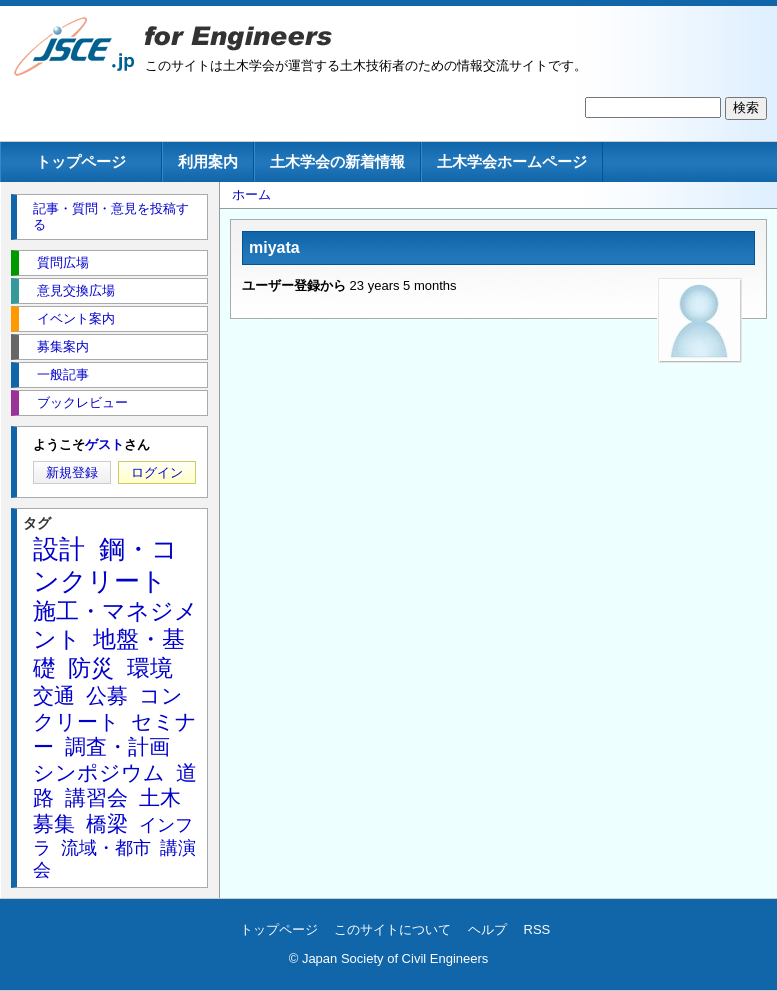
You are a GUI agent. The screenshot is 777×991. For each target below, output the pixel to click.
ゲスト (104, 444)
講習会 (96, 797)
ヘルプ (487, 929)
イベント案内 (76, 318)
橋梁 (107, 823)
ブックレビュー (82, 402)
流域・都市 (106, 848)
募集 (54, 823)
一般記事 (63, 374)
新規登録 (72, 472)
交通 (54, 695)
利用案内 (208, 161)
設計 (59, 549)
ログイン (157, 472)
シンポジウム (99, 772)
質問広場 (63, 262)
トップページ (81, 161)
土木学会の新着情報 (337, 161)
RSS (537, 929)
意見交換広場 (76, 290)
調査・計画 (117, 746)
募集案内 (63, 346)
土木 (160, 797)
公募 (107, 695)
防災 (91, 668)
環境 (150, 668)
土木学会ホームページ (512, 161)
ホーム (251, 194)
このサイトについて (392, 929)
